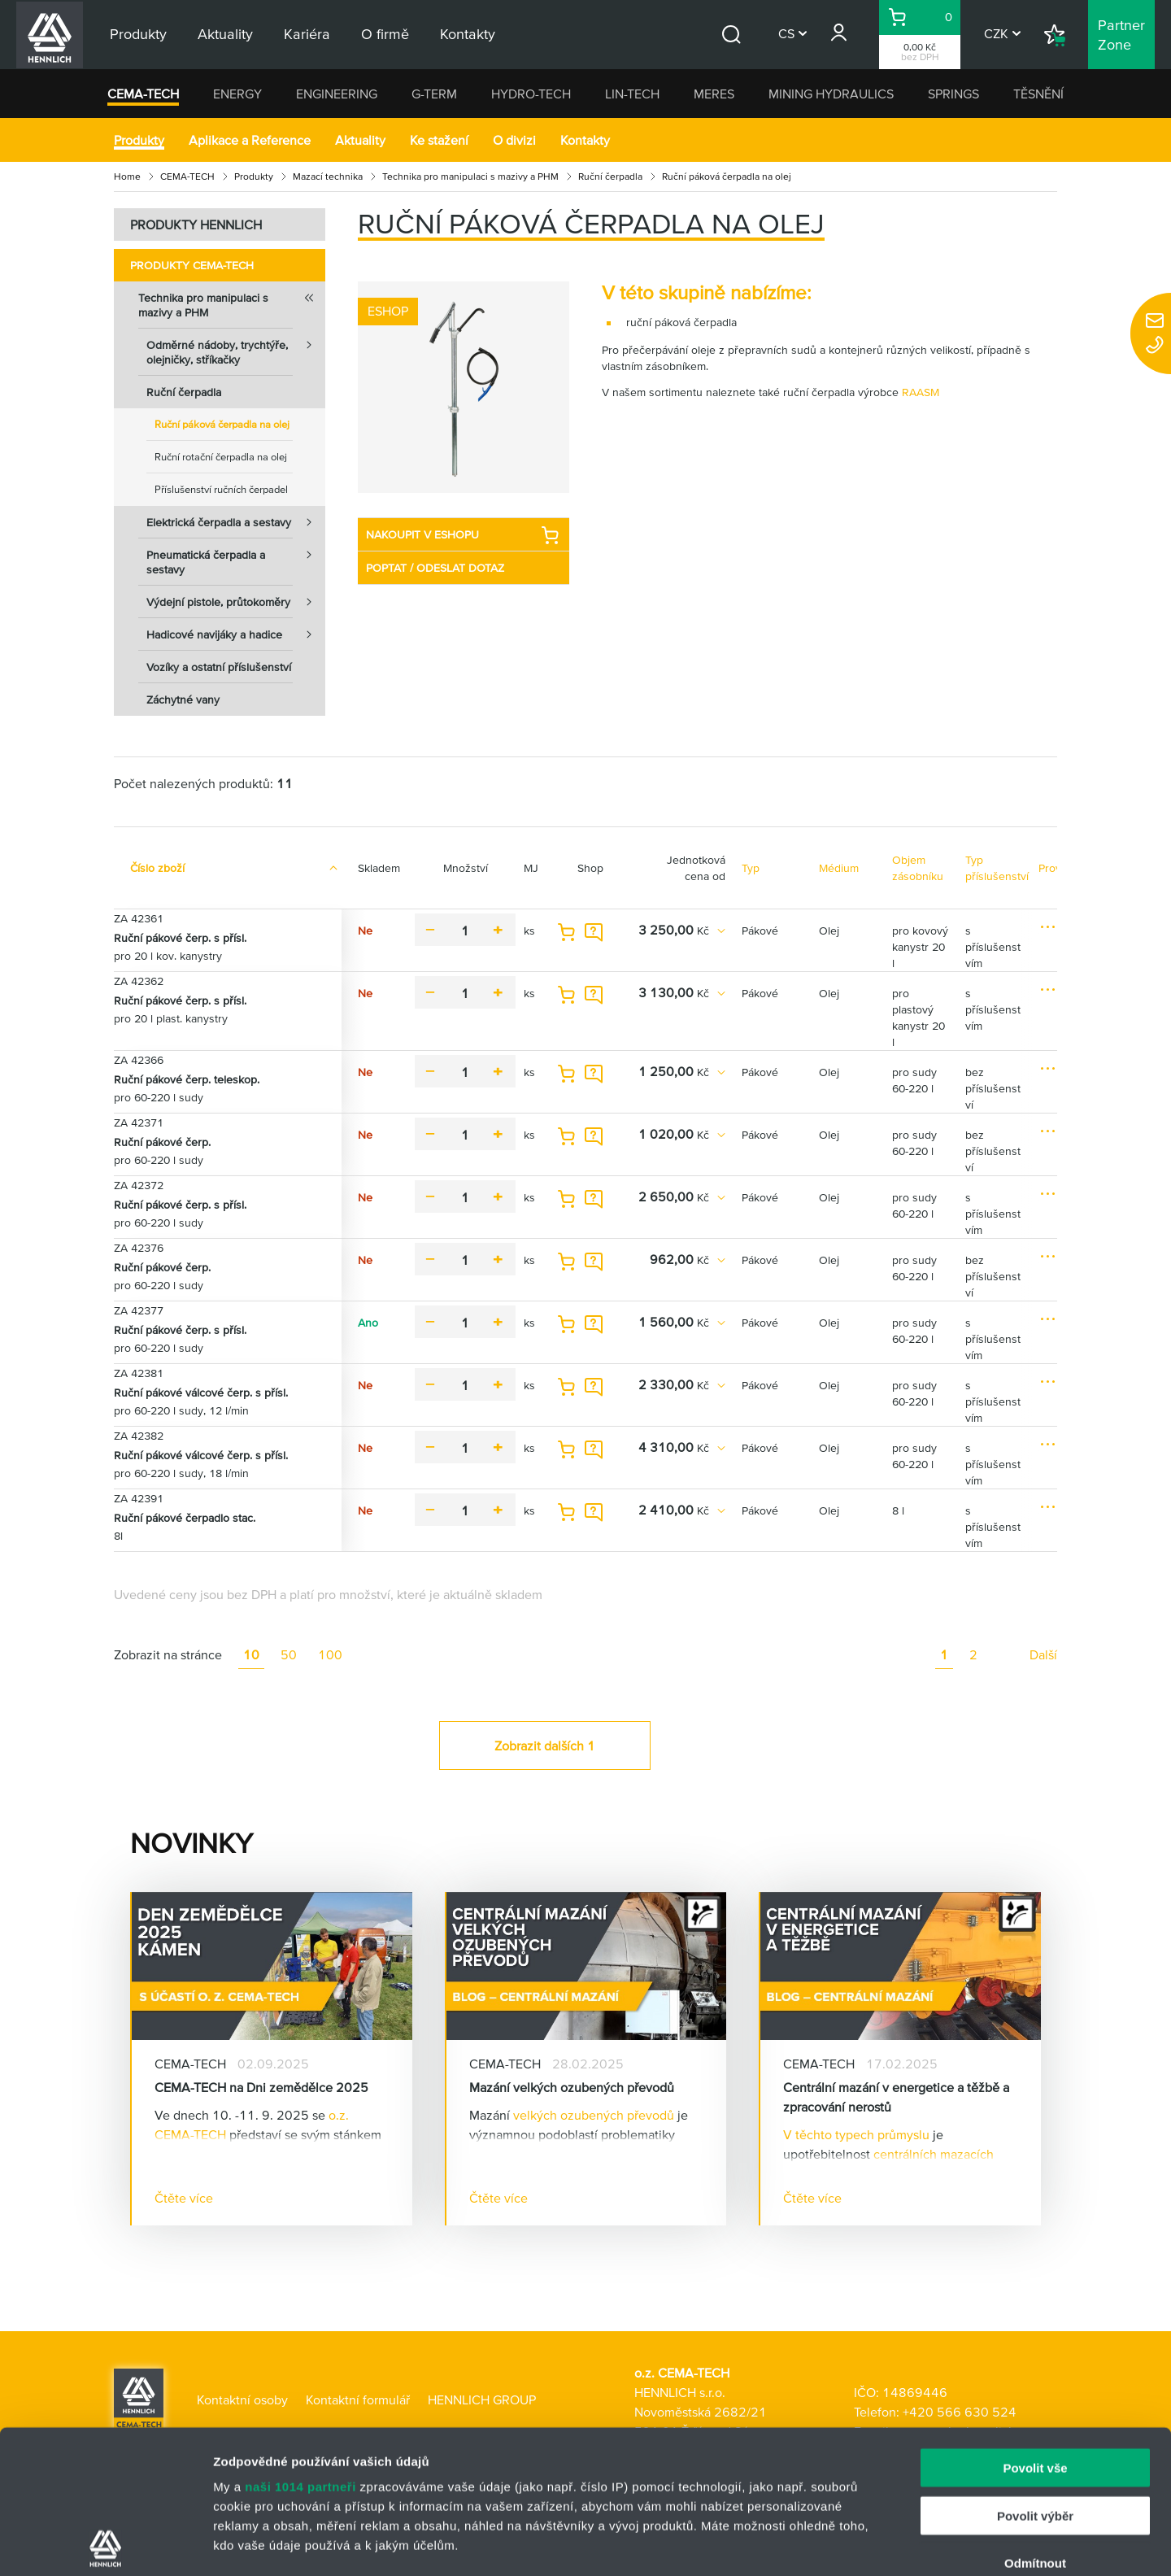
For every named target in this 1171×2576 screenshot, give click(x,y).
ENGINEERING (336, 93)
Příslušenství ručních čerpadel (221, 489)
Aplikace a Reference (250, 140)
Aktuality (360, 140)
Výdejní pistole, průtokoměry (235, 602)
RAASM (920, 392)
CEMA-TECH (143, 93)
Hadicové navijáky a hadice (235, 634)
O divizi (514, 140)
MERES (714, 93)
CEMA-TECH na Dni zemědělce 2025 (261, 2087)
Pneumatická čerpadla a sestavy (235, 557)
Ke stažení (439, 140)
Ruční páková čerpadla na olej (222, 424)
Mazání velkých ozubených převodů (571, 2087)
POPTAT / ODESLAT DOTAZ (435, 567)
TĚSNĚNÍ (1038, 93)
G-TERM (434, 93)
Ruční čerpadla (610, 176)
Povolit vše (1035, 2325)
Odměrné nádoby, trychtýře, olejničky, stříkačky (235, 347)
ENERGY (237, 93)
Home (127, 176)
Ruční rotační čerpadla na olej (221, 457)
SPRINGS (953, 93)
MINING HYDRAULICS (831, 93)
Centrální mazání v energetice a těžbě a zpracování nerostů (896, 2097)
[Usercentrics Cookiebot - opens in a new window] (105, 2544)
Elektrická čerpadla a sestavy (235, 522)
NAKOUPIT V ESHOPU (462, 535)
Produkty (139, 140)
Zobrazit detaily (859, 2544)
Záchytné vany (183, 699)
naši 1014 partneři (300, 2344)
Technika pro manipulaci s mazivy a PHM (470, 176)
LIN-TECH (632, 93)
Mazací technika (328, 176)
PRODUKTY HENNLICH (196, 224)
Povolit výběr (1035, 2372)
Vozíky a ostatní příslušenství (218, 666)
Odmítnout (1035, 2420)
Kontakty (585, 140)
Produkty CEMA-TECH (192, 265)
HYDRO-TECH (531, 93)
